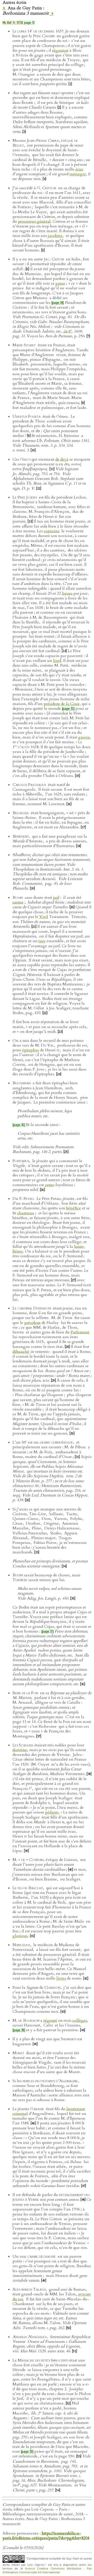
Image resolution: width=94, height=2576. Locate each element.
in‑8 (67, 331)
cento (49, 1185)
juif (56, 897)
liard (57, 660)
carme (18, 902)
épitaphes (30, 1050)
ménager (77, 174)
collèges (79, 2020)
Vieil (43, 917)
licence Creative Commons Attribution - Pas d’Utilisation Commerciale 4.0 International (47, 2570)
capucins (51, 531)
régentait (60, 50)
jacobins (55, 235)
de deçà (61, 459)
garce (60, 283)
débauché (21, 1351)
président (32, 1322)
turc (42, 941)
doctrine (20, 1750)
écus (79, 169)
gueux (84, 737)
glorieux (20, 1936)
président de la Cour (61, 704)
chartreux (25, 1213)
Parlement (80, 1332)
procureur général (34, 221)
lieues (67, 593)
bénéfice (73, 1208)
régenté (50, 2020)
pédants (52, 1812)
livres (61, 1978)
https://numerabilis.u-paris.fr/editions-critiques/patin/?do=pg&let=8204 (46, 2536)
